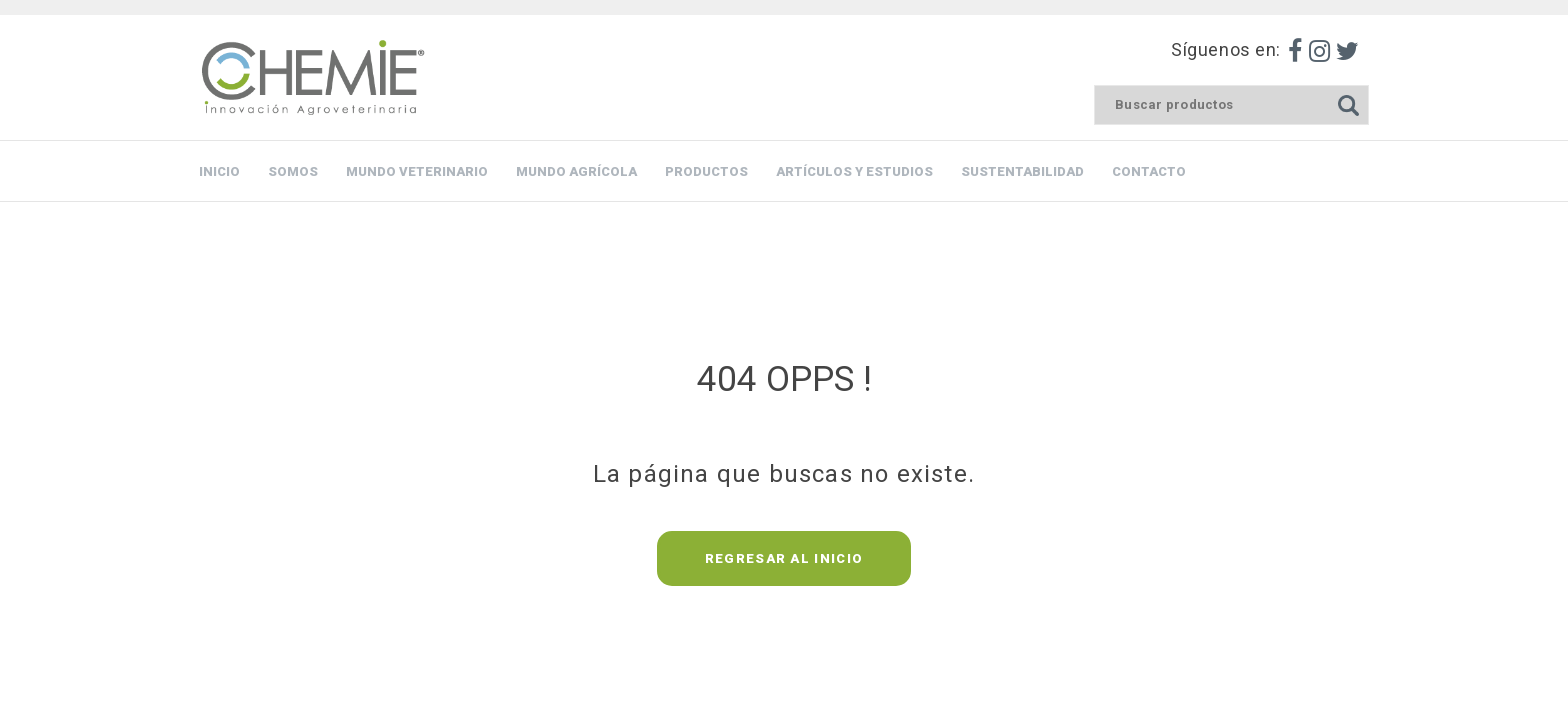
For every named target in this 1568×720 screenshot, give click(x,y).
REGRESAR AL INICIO (784, 558)
